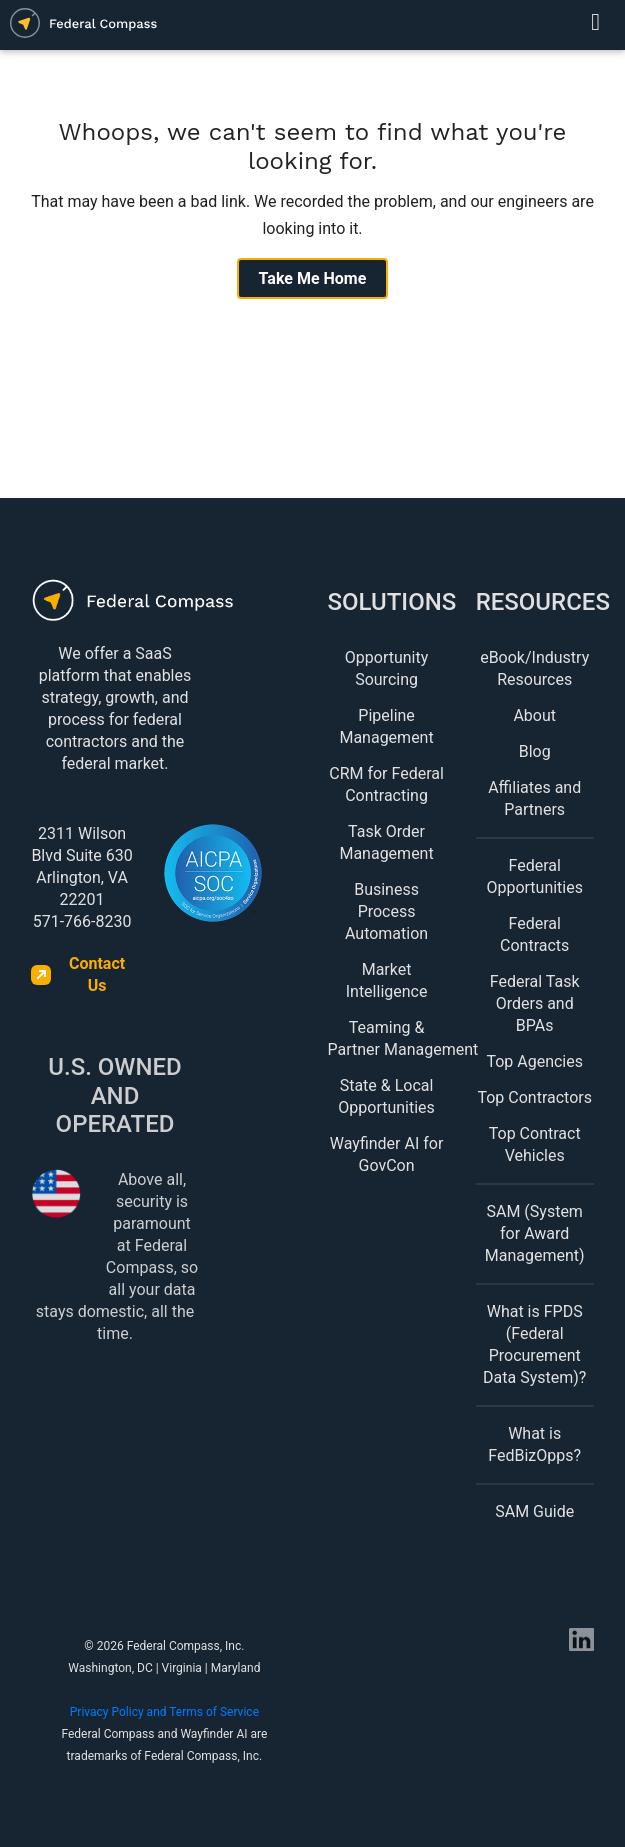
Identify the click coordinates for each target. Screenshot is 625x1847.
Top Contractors (534, 1097)
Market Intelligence (387, 980)
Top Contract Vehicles (535, 1144)
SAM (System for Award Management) (535, 1233)
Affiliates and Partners (534, 798)
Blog (535, 751)
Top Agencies (534, 1061)
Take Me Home (313, 278)
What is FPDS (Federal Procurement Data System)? (534, 1344)
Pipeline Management (386, 726)
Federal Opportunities (534, 876)
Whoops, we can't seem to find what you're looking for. (313, 146)
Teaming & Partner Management (387, 1038)
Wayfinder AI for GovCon (387, 1154)
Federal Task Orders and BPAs (535, 1003)
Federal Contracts (534, 934)
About (534, 715)
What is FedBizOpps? (534, 1444)
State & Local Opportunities (386, 1096)
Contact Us (97, 974)
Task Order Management (386, 842)
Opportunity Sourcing (387, 668)
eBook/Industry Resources (534, 668)
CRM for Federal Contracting (386, 784)
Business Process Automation (386, 911)
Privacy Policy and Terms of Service (164, 1712)
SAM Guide (534, 1511)
